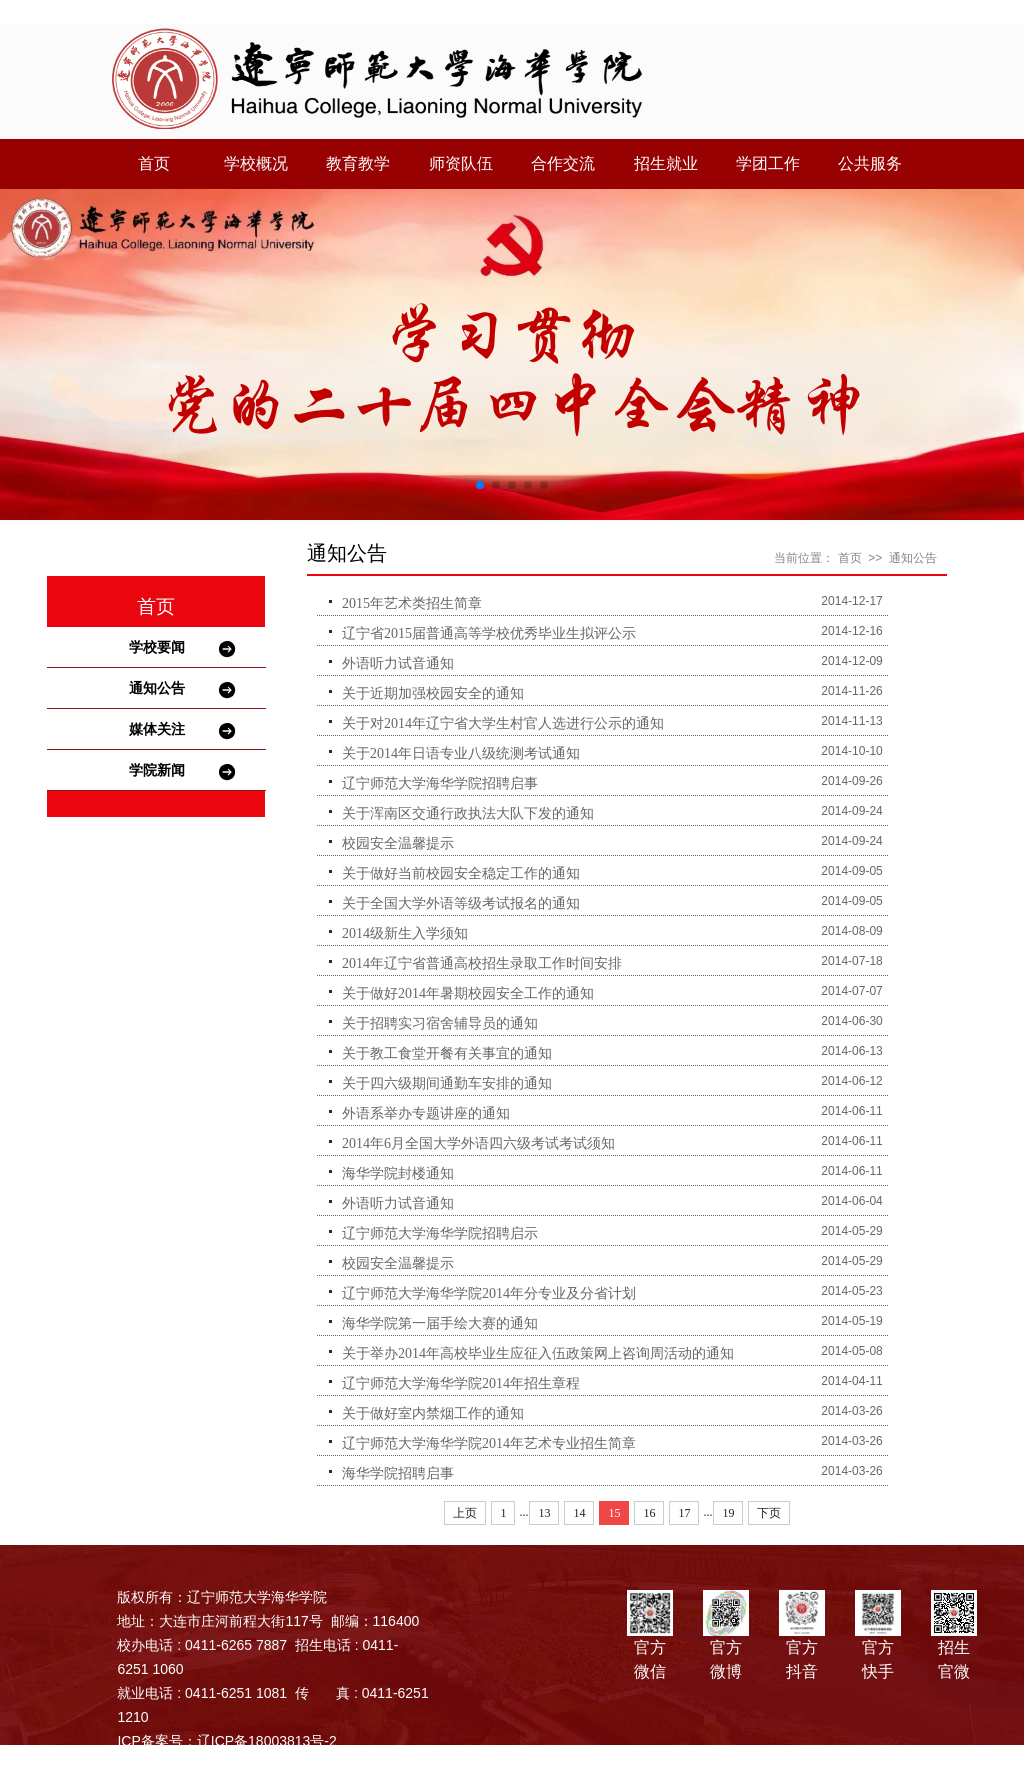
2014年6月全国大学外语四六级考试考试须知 (478, 1143)
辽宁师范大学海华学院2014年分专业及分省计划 (489, 1293)
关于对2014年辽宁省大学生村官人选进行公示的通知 (503, 723)
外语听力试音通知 (398, 663)
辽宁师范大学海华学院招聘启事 (440, 783)
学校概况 (256, 163)
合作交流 (563, 163)
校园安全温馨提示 (398, 843)
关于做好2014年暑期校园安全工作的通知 (468, 993)
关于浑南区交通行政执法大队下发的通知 (468, 813)
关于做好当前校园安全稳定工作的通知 (461, 873)
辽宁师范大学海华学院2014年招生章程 (461, 1383)
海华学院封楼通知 (398, 1173)
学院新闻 (157, 770)
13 (544, 1513)
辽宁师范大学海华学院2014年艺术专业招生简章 (489, 1443)
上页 (465, 1513)
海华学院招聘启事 (398, 1473)
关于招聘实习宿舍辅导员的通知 (440, 1023)
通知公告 (157, 688)
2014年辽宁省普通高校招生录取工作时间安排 (482, 963)
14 (579, 1513)
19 (728, 1513)
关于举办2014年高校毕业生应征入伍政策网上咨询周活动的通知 (538, 1353)
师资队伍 (461, 163)
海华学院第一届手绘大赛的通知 (440, 1323)
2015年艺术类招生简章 (412, 603)
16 (649, 1513)
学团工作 (768, 163)
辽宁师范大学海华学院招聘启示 (440, 1233)
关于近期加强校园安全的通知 (433, 693)
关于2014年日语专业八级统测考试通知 (461, 753)
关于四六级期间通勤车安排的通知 (447, 1083)
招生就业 (666, 163)
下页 (769, 1513)
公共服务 (870, 163)
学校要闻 (157, 647)
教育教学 (358, 163)
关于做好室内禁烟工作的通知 (433, 1413)
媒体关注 (157, 729)
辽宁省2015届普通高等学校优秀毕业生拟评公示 (489, 633)
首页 (154, 163)
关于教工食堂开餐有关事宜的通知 (447, 1053)
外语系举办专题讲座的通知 (426, 1113)
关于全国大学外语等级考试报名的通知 (461, 903)
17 (684, 1513)
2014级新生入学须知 (405, 933)
